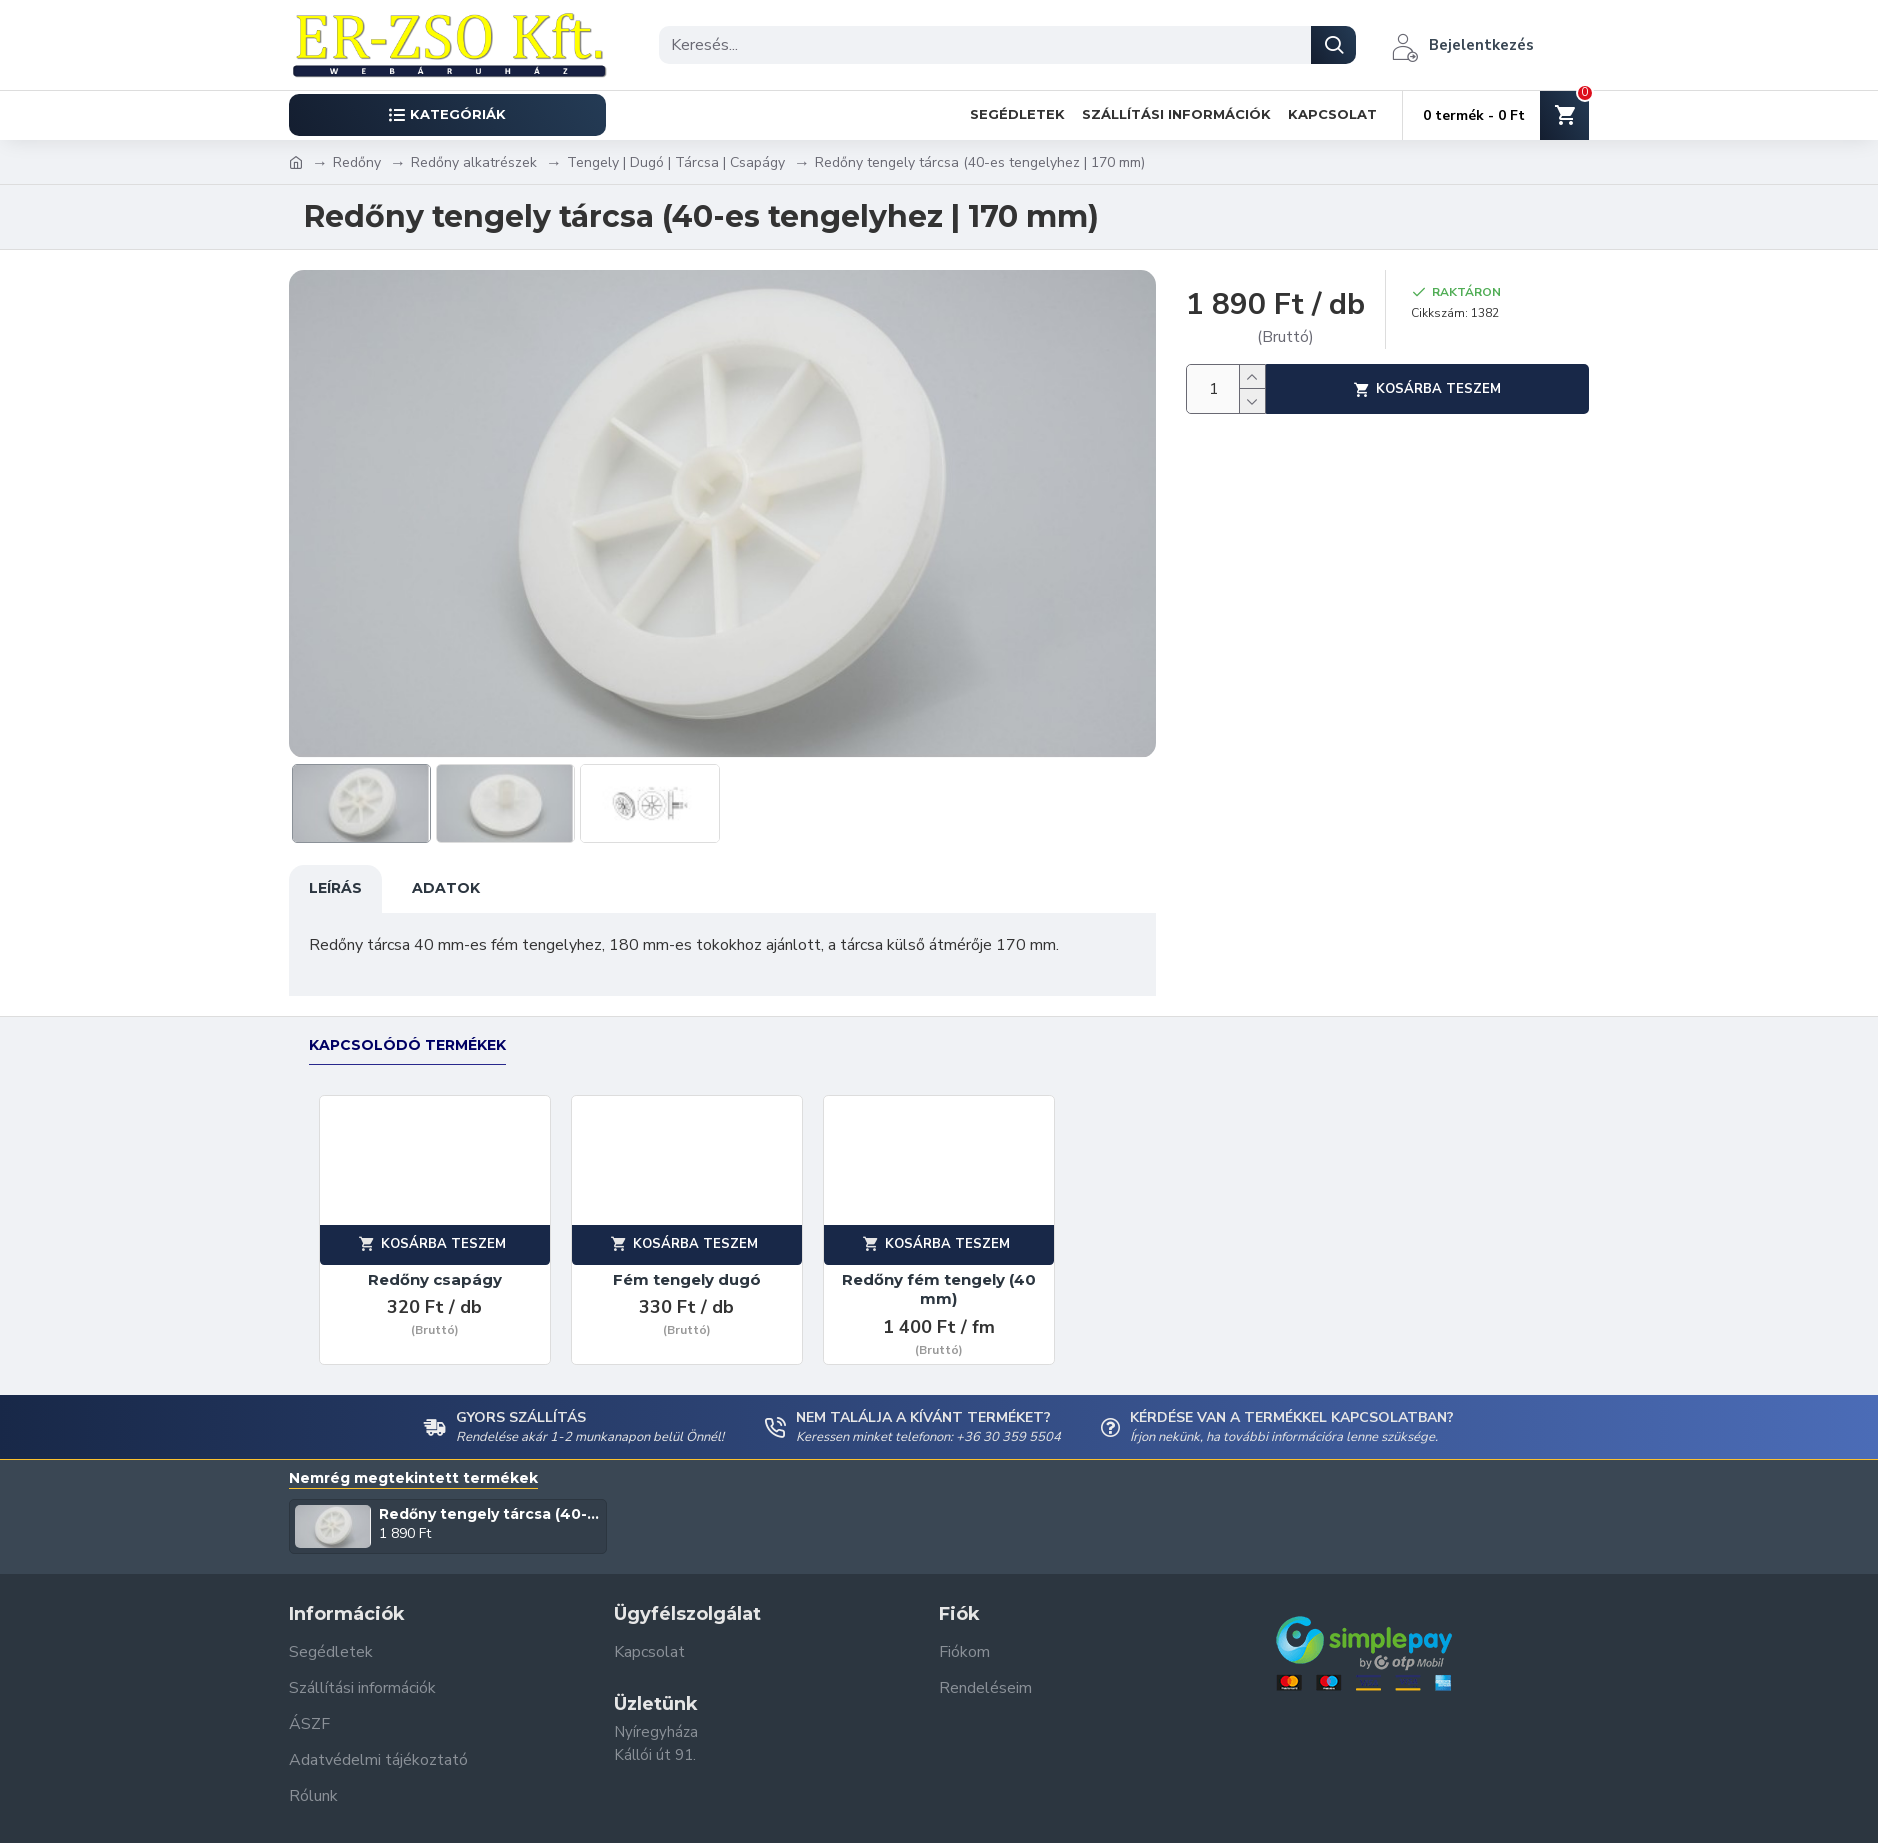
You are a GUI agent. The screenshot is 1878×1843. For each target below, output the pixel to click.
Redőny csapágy (435, 1260)
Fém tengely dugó (687, 1260)
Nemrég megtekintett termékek (413, 1459)
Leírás (335, 888)
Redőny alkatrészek (474, 162)
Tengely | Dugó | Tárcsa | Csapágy (676, 162)
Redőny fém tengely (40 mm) (939, 1270)
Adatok (446, 888)
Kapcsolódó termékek (407, 1026)
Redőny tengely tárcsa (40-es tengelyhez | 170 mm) (489, 1495)
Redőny (357, 162)
